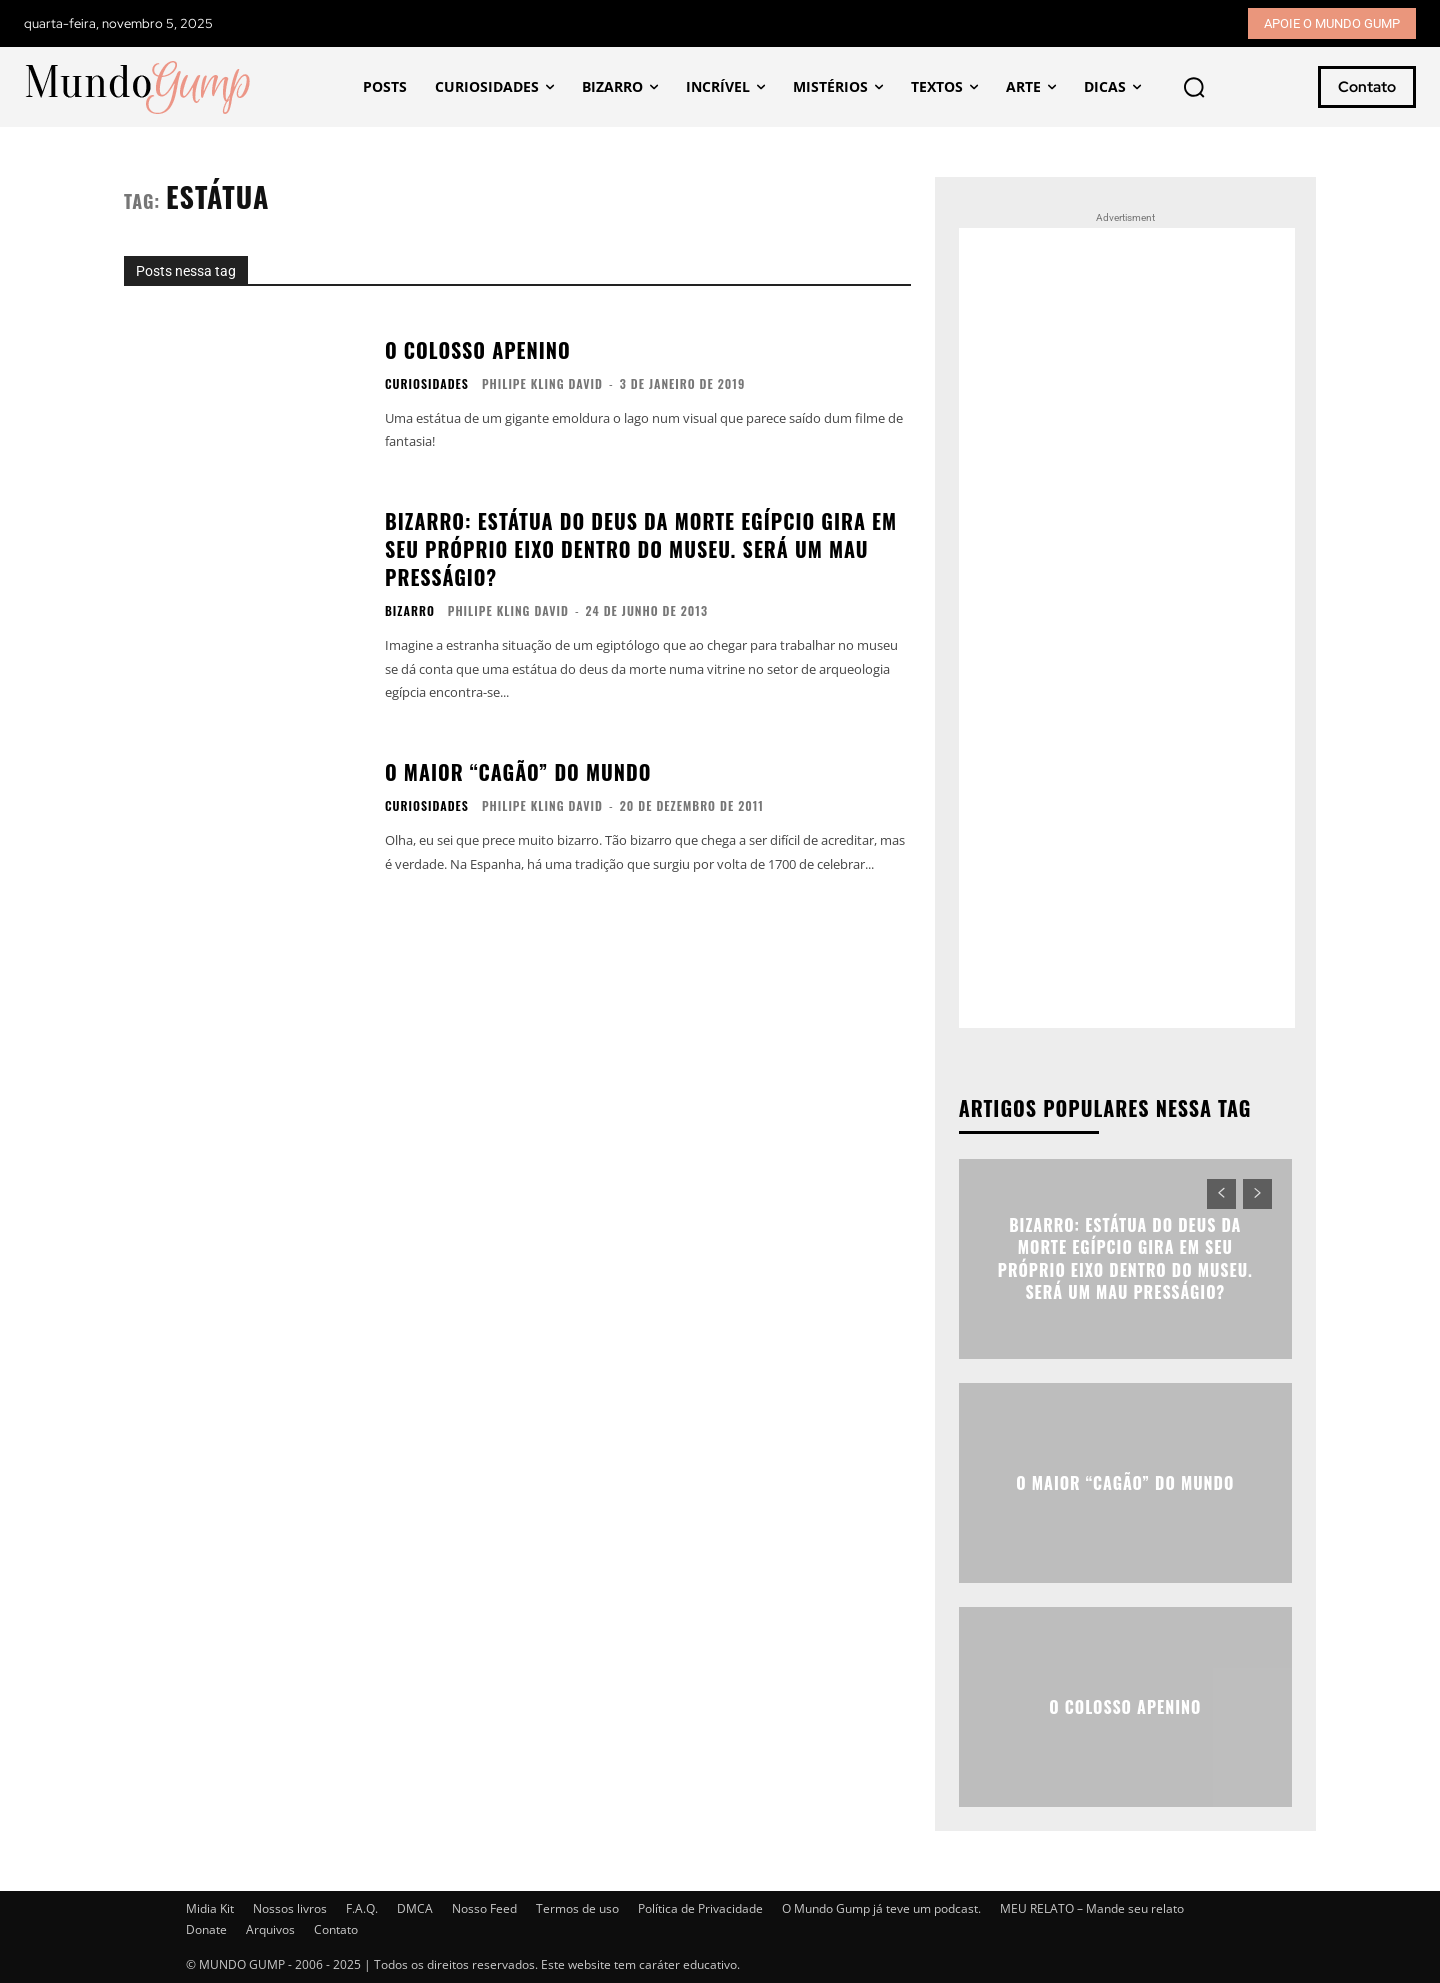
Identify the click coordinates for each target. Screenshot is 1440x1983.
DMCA (415, 1908)
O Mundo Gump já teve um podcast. (881, 1908)
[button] (1194, 87)
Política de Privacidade (700, 1908)
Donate (206, 1929)
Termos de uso (577, 1908)
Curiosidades (427, 384)
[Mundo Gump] (139, 87)
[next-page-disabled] (1257, 1194)
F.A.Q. (362, 1908)
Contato (336, 1929)
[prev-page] (1221, 1194)
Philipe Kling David (542, 383)
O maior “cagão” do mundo (518, 772)
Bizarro (410, 611)
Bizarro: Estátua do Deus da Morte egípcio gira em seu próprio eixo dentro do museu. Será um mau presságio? (641, 549)
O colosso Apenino (478, 350)
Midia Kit (210, 1908)
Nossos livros (290, 1908)
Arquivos (270, 1929)
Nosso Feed (484, 1908)
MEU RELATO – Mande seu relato (1092, 1908)
